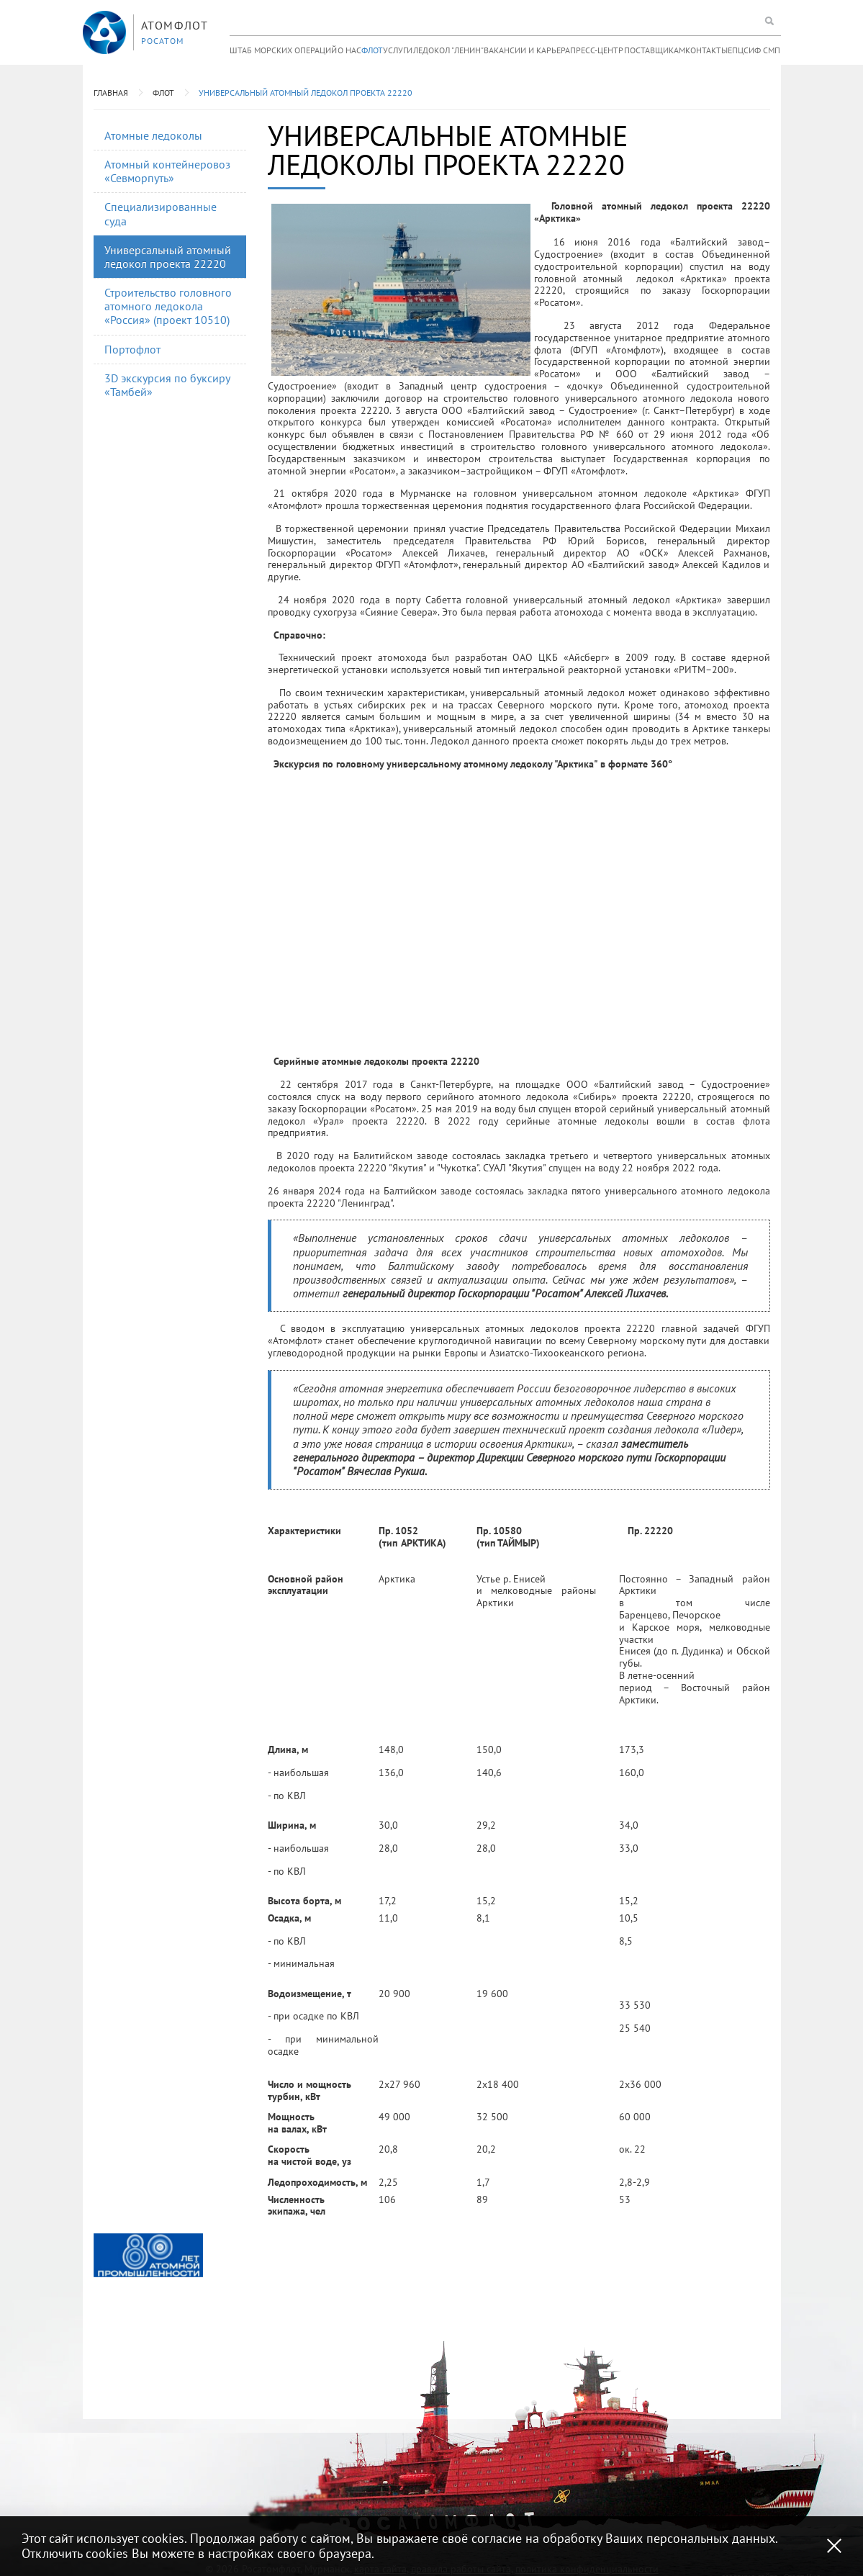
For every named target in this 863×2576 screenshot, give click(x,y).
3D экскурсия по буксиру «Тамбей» (167, 385)
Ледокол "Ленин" (448, 50)
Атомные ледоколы (153, 135)
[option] (148, 2255)
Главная (111, 92)
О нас (349, 50)
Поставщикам (654, 50)
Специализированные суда (160, 213)
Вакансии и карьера (527, 50)
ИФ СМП (764, 50)
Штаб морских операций (283, 50)
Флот (372, 50)
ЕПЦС (738, 50)
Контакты (706, 50)
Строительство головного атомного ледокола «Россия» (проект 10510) (168, 306)
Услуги (397, 50)
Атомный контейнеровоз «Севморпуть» (167, 171)
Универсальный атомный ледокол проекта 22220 (305, 92)
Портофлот (132, 349)
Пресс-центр (596, 50)
